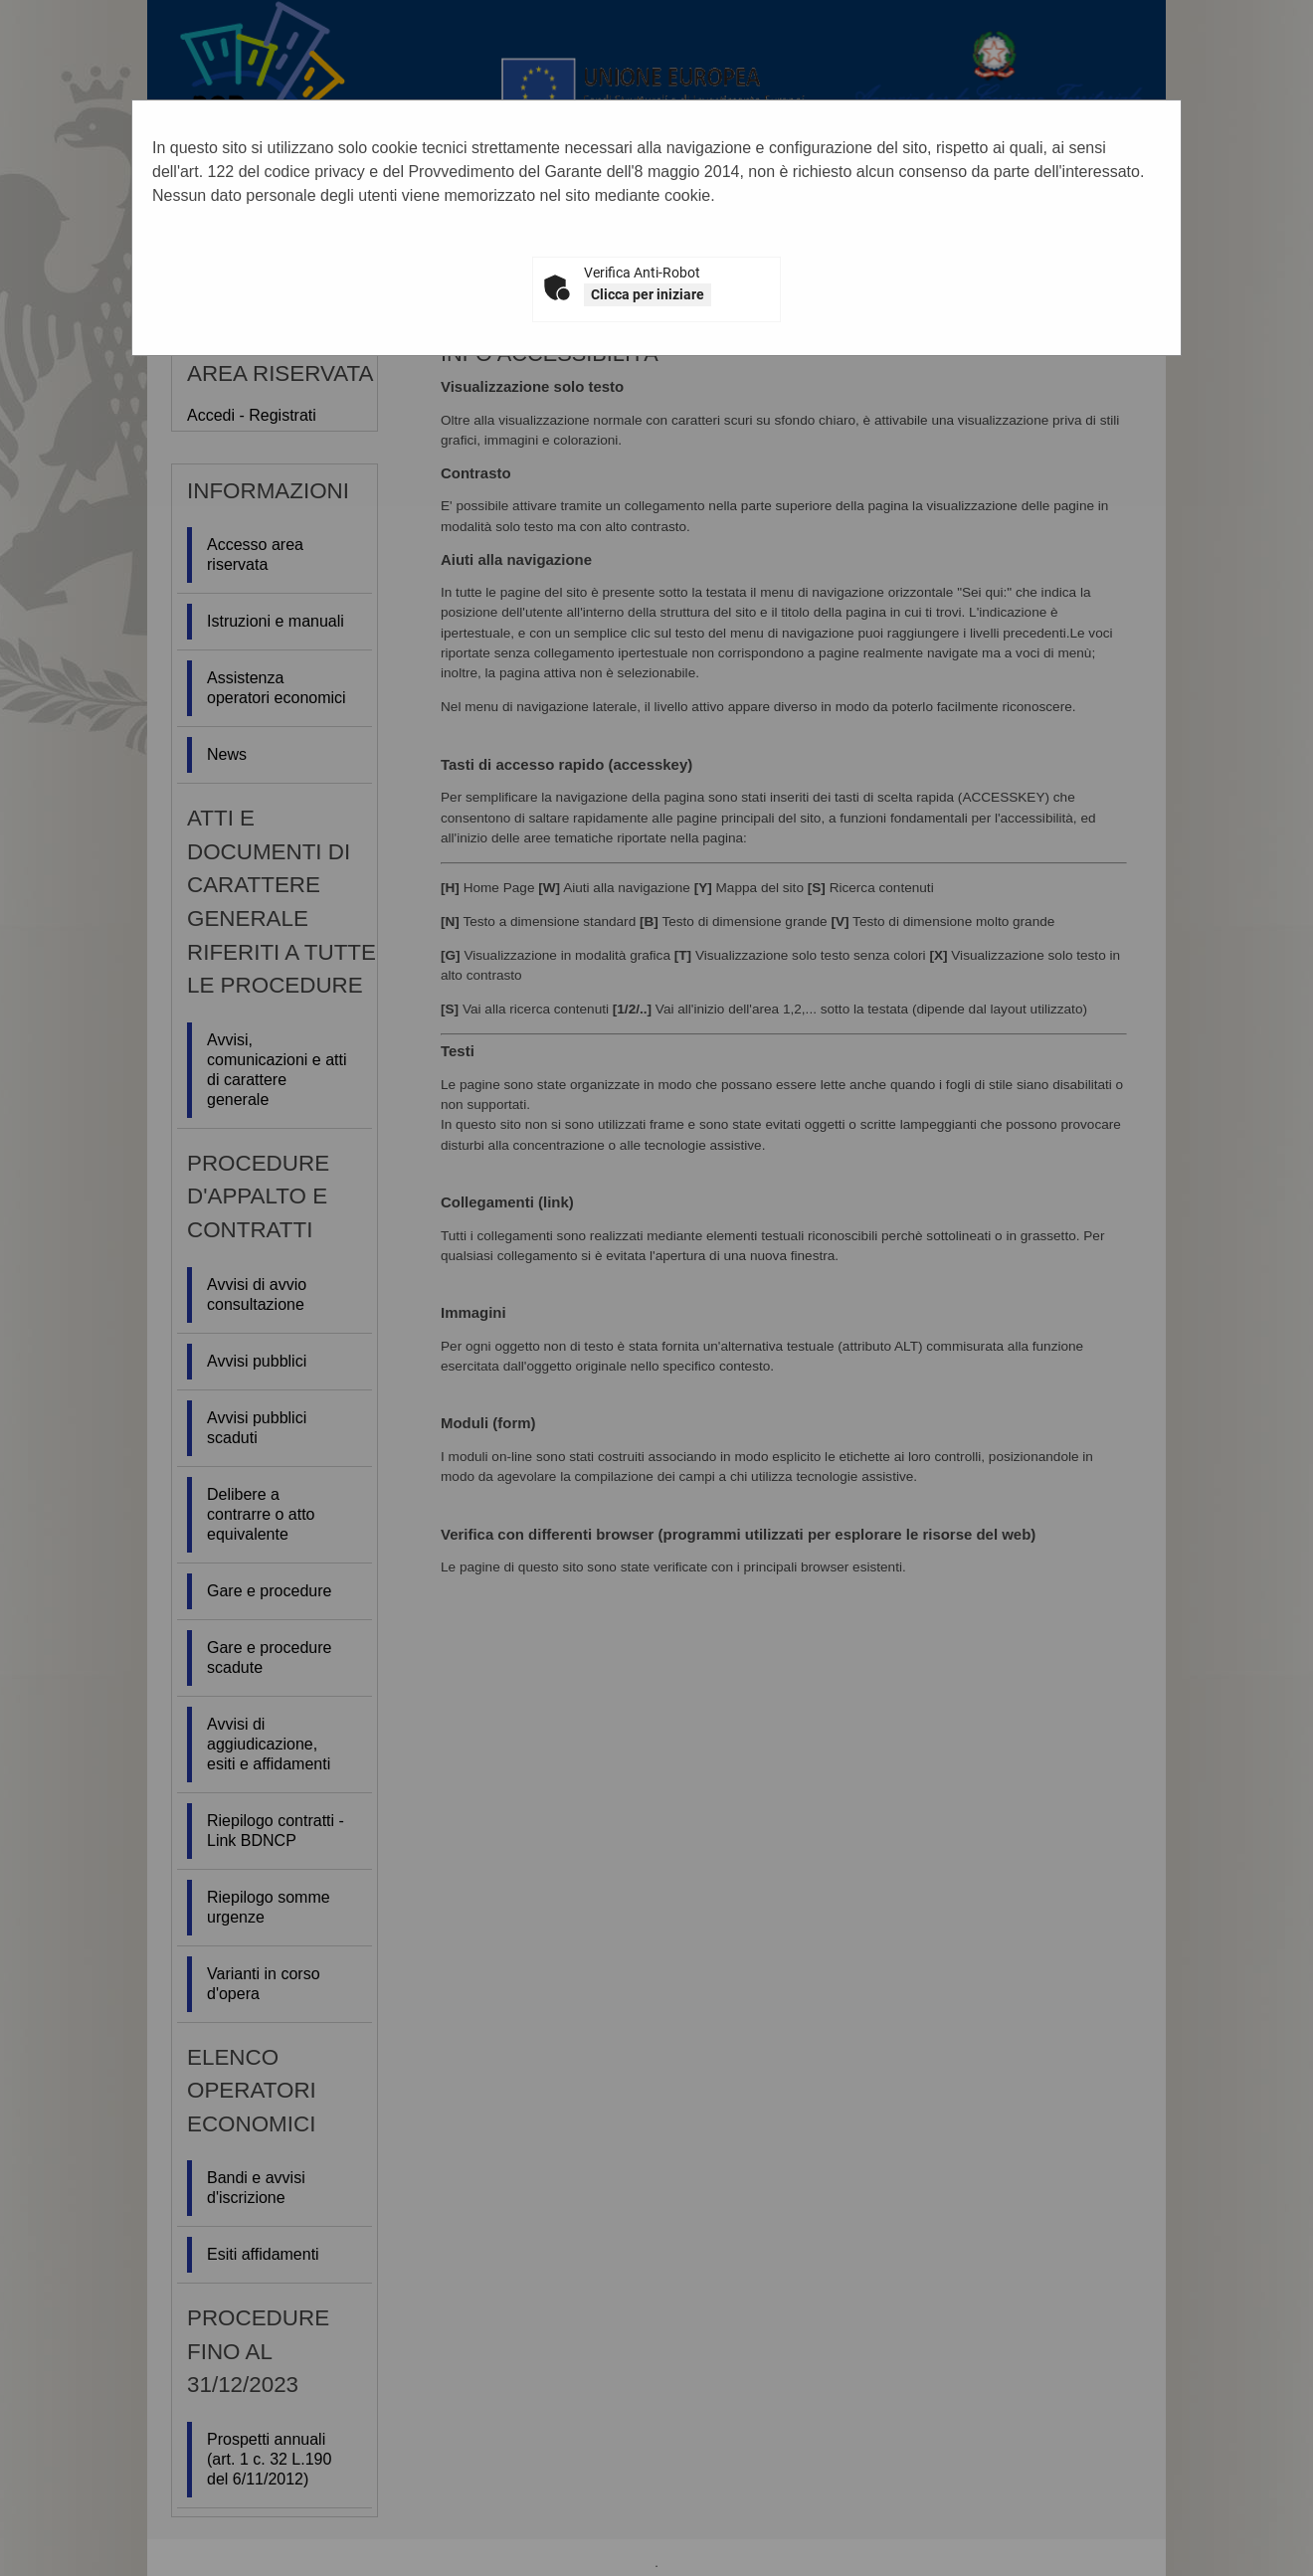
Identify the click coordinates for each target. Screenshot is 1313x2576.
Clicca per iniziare (647, 294)
